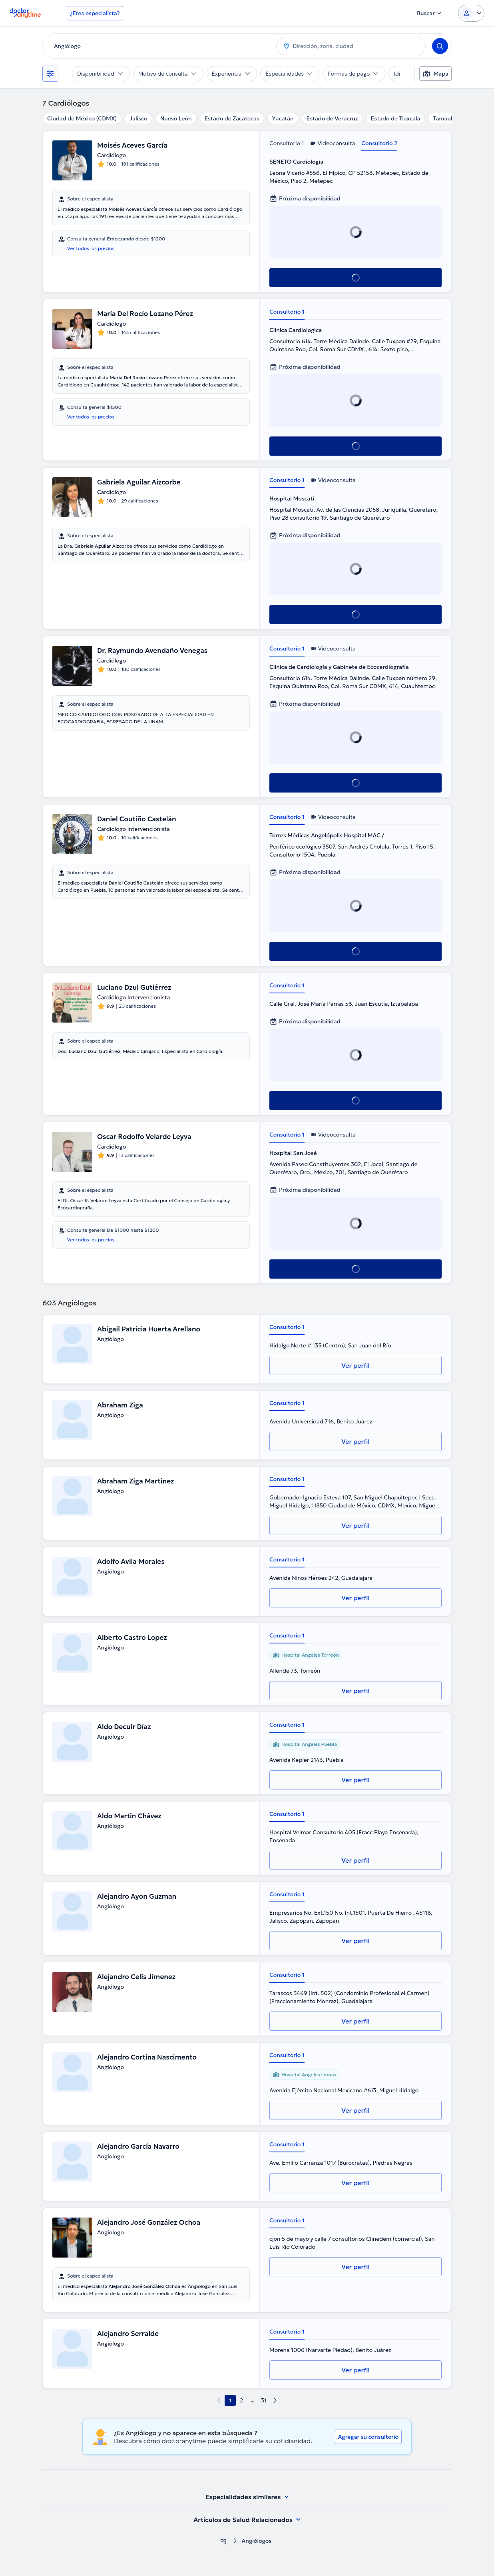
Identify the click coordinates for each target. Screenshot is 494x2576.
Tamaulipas (448, 118)
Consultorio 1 (286, 143)
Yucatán (283, 118)
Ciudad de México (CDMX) (82, 118)
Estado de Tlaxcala (395, 118)
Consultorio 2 (379, 143)
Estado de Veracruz (332, 118)
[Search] (440, 46)
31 (264, 2400)
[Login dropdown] (471, 13)
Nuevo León (176, 118)
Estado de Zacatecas (232, 118)
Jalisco (138, 118)
